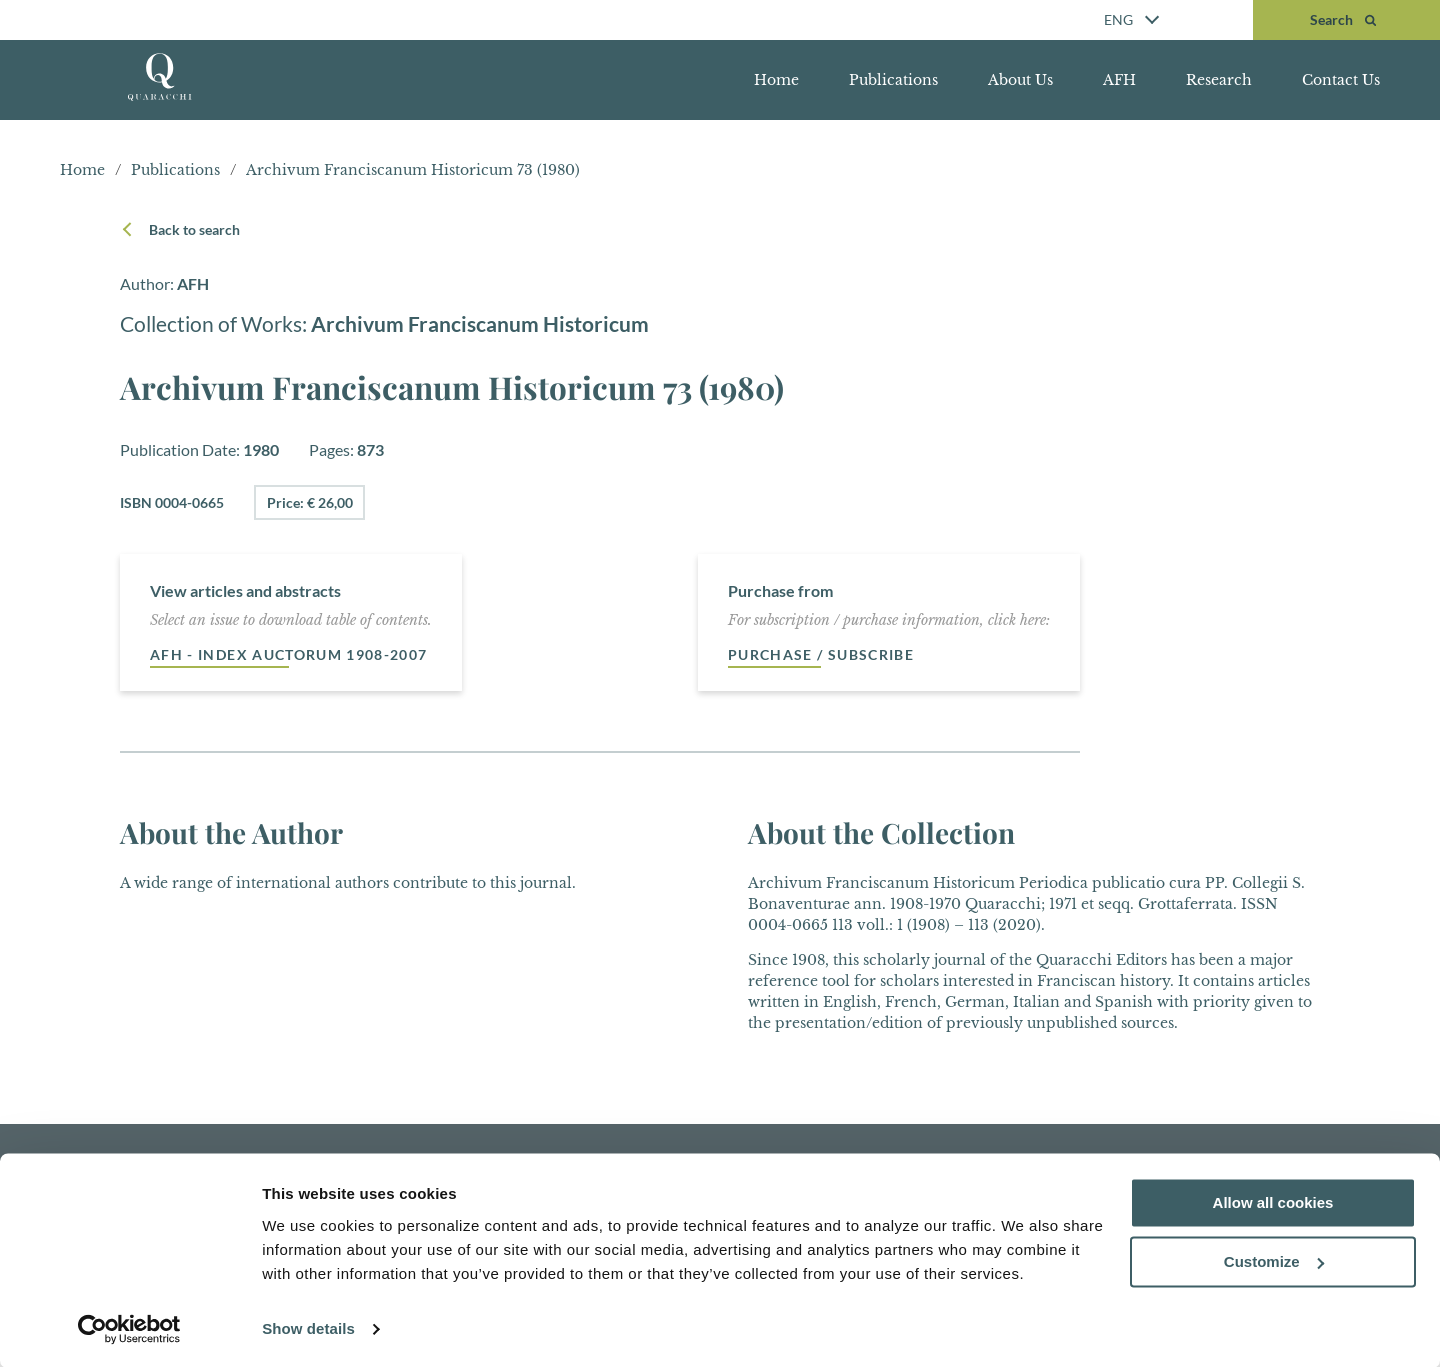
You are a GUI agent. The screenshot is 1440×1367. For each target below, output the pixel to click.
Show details (308, 1327)
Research (1219, 80)
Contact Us (1341, 80)
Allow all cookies (1273, 1201)
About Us (1020, 80)
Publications (893, 80)
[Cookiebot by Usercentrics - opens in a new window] (129, 1328)
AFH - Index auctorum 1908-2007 (289, 654)
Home (776, 80)
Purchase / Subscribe (821, 654)
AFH (1119, 80)
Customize (1274, 1260)
